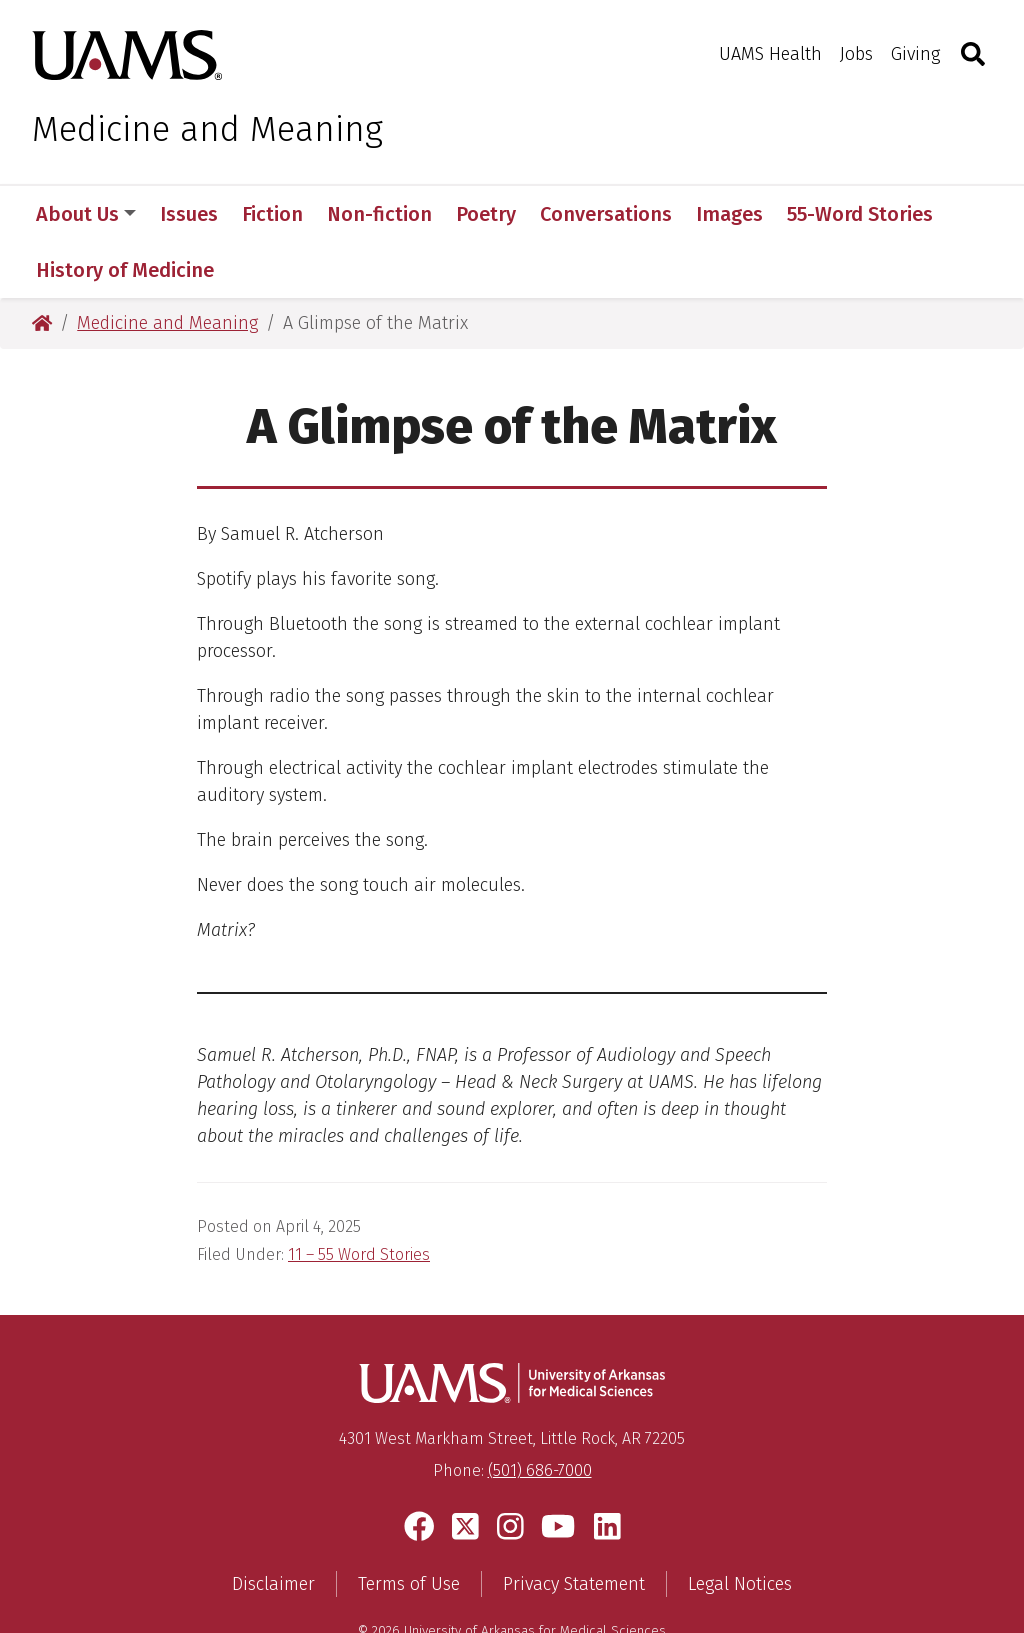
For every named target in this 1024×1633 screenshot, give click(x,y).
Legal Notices (740, 1528)
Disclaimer (273, 1528)
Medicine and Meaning (207, 129)
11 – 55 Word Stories (359, 1198)
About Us (86, 214)
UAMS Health (770, 54)
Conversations (606, 214)
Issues (189, 214)
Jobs (856, 54)
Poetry (486, 214)
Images (729, 214)
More (821, 214)
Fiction (272, 214)
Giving (915, 54)
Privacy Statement (574, 1528)
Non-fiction (379, 214)
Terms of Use (409, 1528)
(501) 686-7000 (540, 1414)
